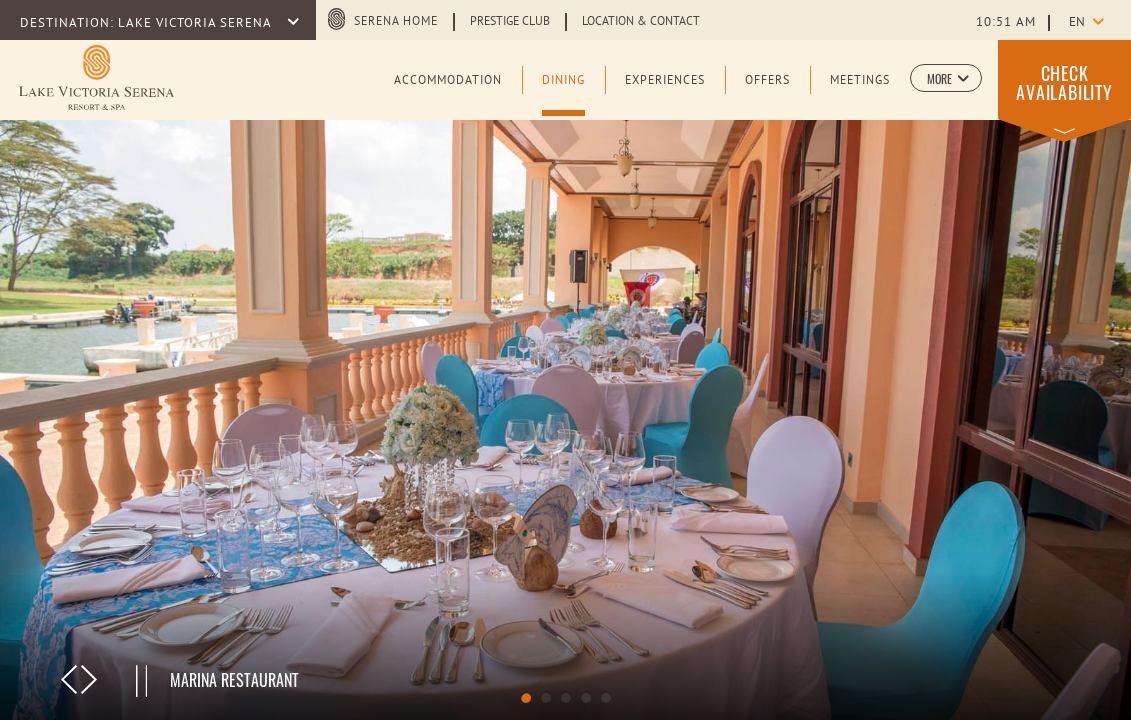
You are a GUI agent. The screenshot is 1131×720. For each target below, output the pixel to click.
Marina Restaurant (234, 680)
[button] (946, 78)
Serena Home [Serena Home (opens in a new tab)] (396, 22)
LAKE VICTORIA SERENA (196, 24)
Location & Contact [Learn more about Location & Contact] (641, 22)
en (1077, 23)
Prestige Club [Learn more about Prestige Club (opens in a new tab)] (510, 22)
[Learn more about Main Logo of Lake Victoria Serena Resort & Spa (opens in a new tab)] (96, 77)
